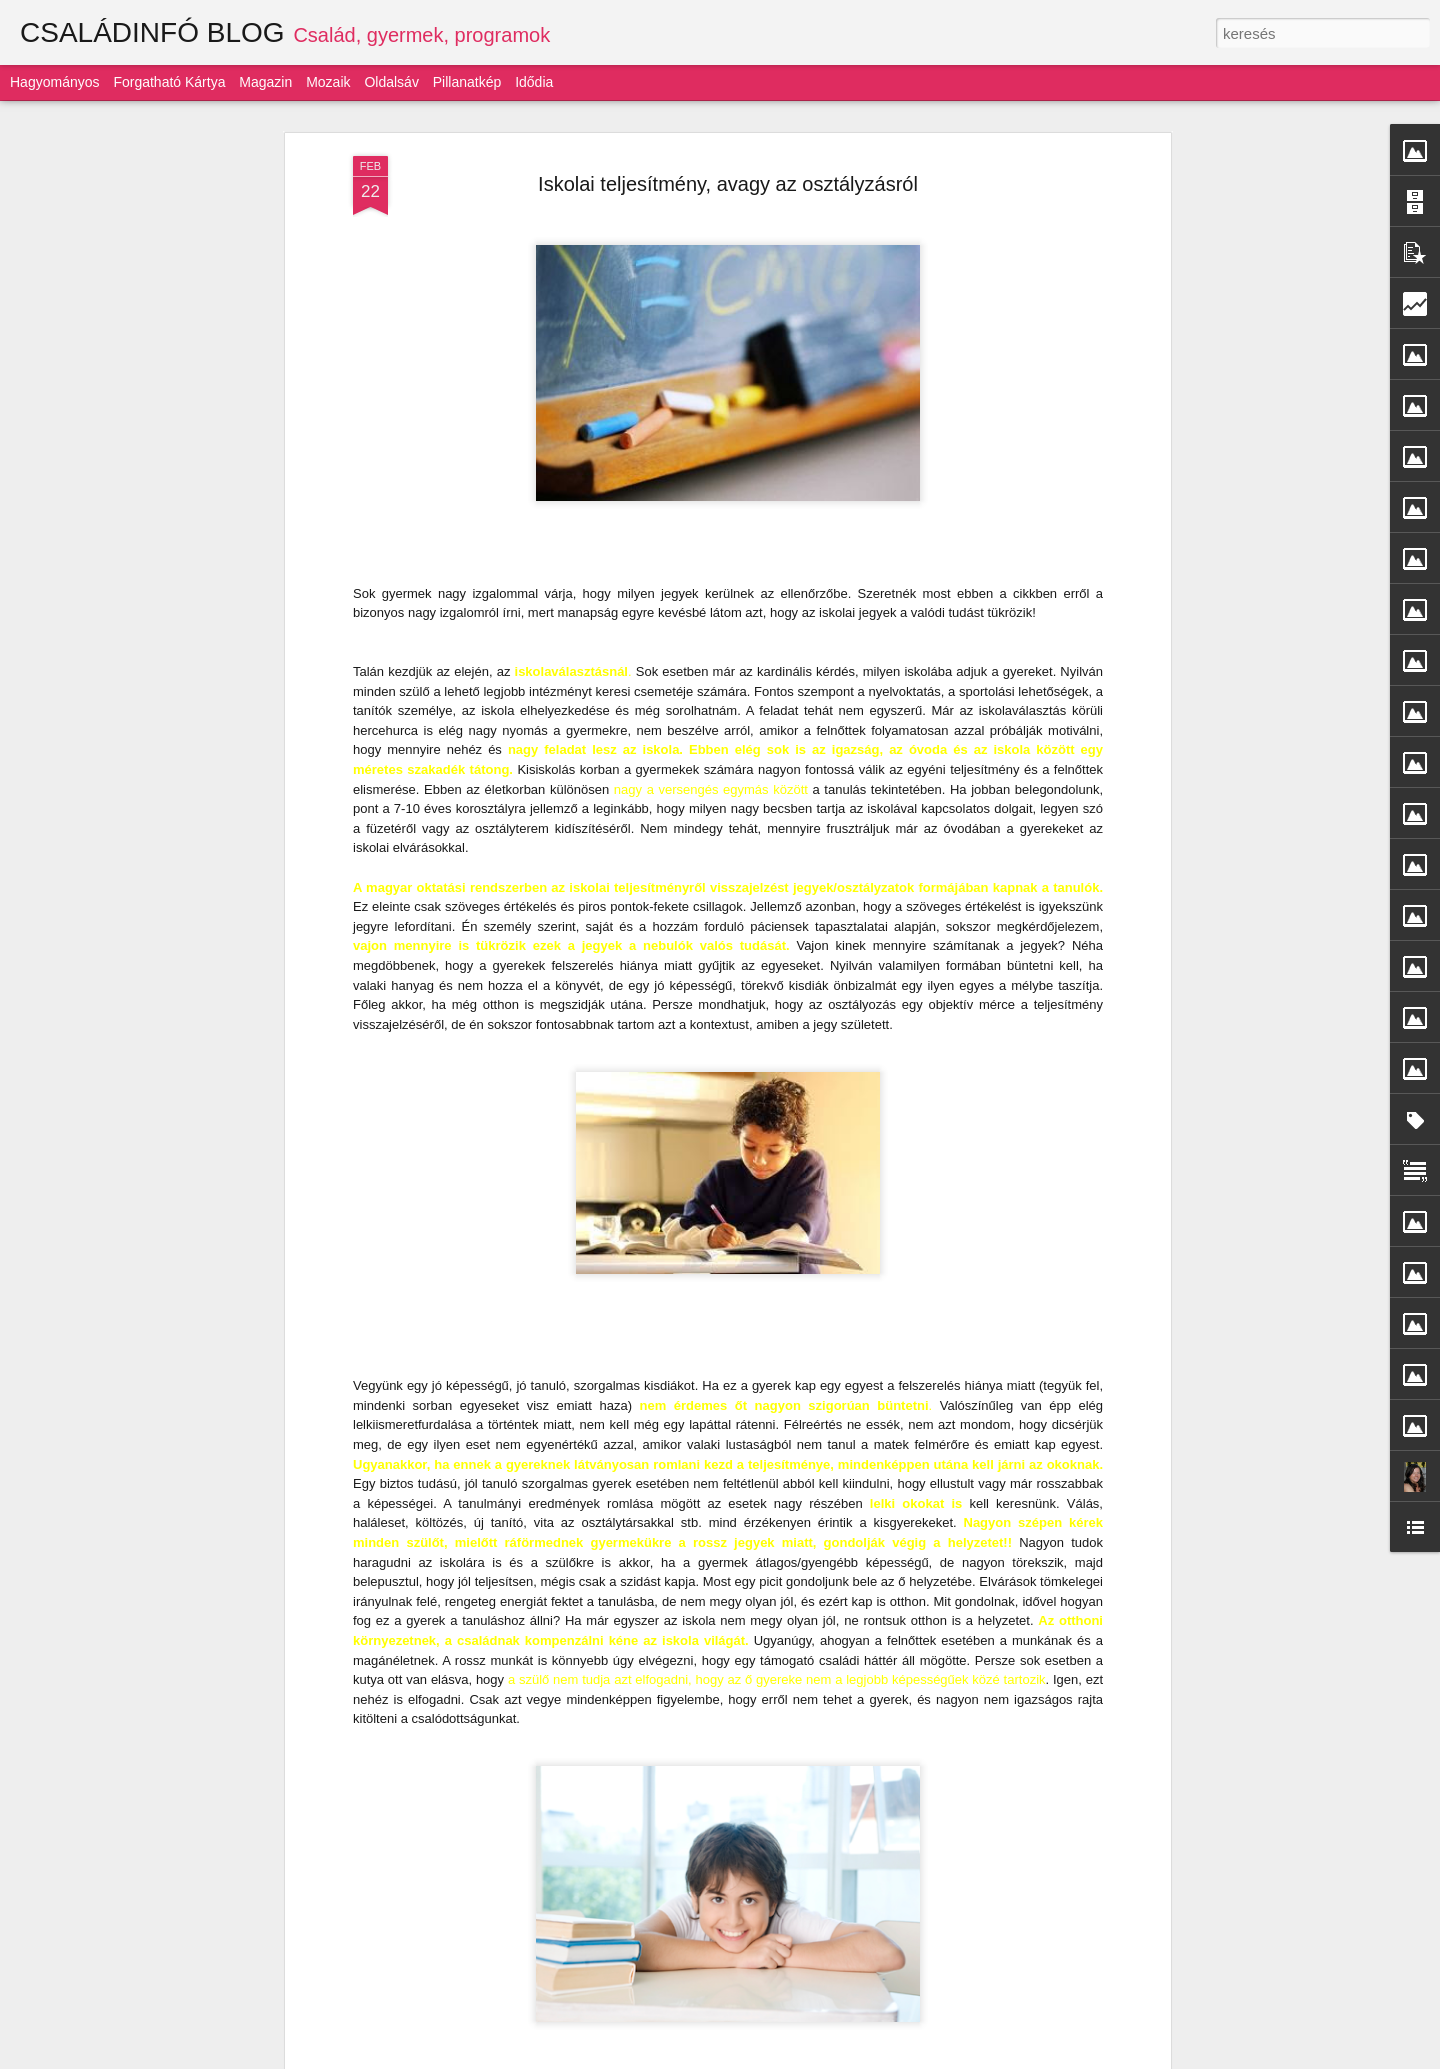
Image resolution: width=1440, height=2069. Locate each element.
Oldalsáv (391, 82)
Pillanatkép (467, 82)
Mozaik (328, 82)
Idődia (534, 82)
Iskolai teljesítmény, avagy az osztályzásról (728, 184)
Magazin (265, 82)
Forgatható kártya (169, 82)
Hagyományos (55, 82)
